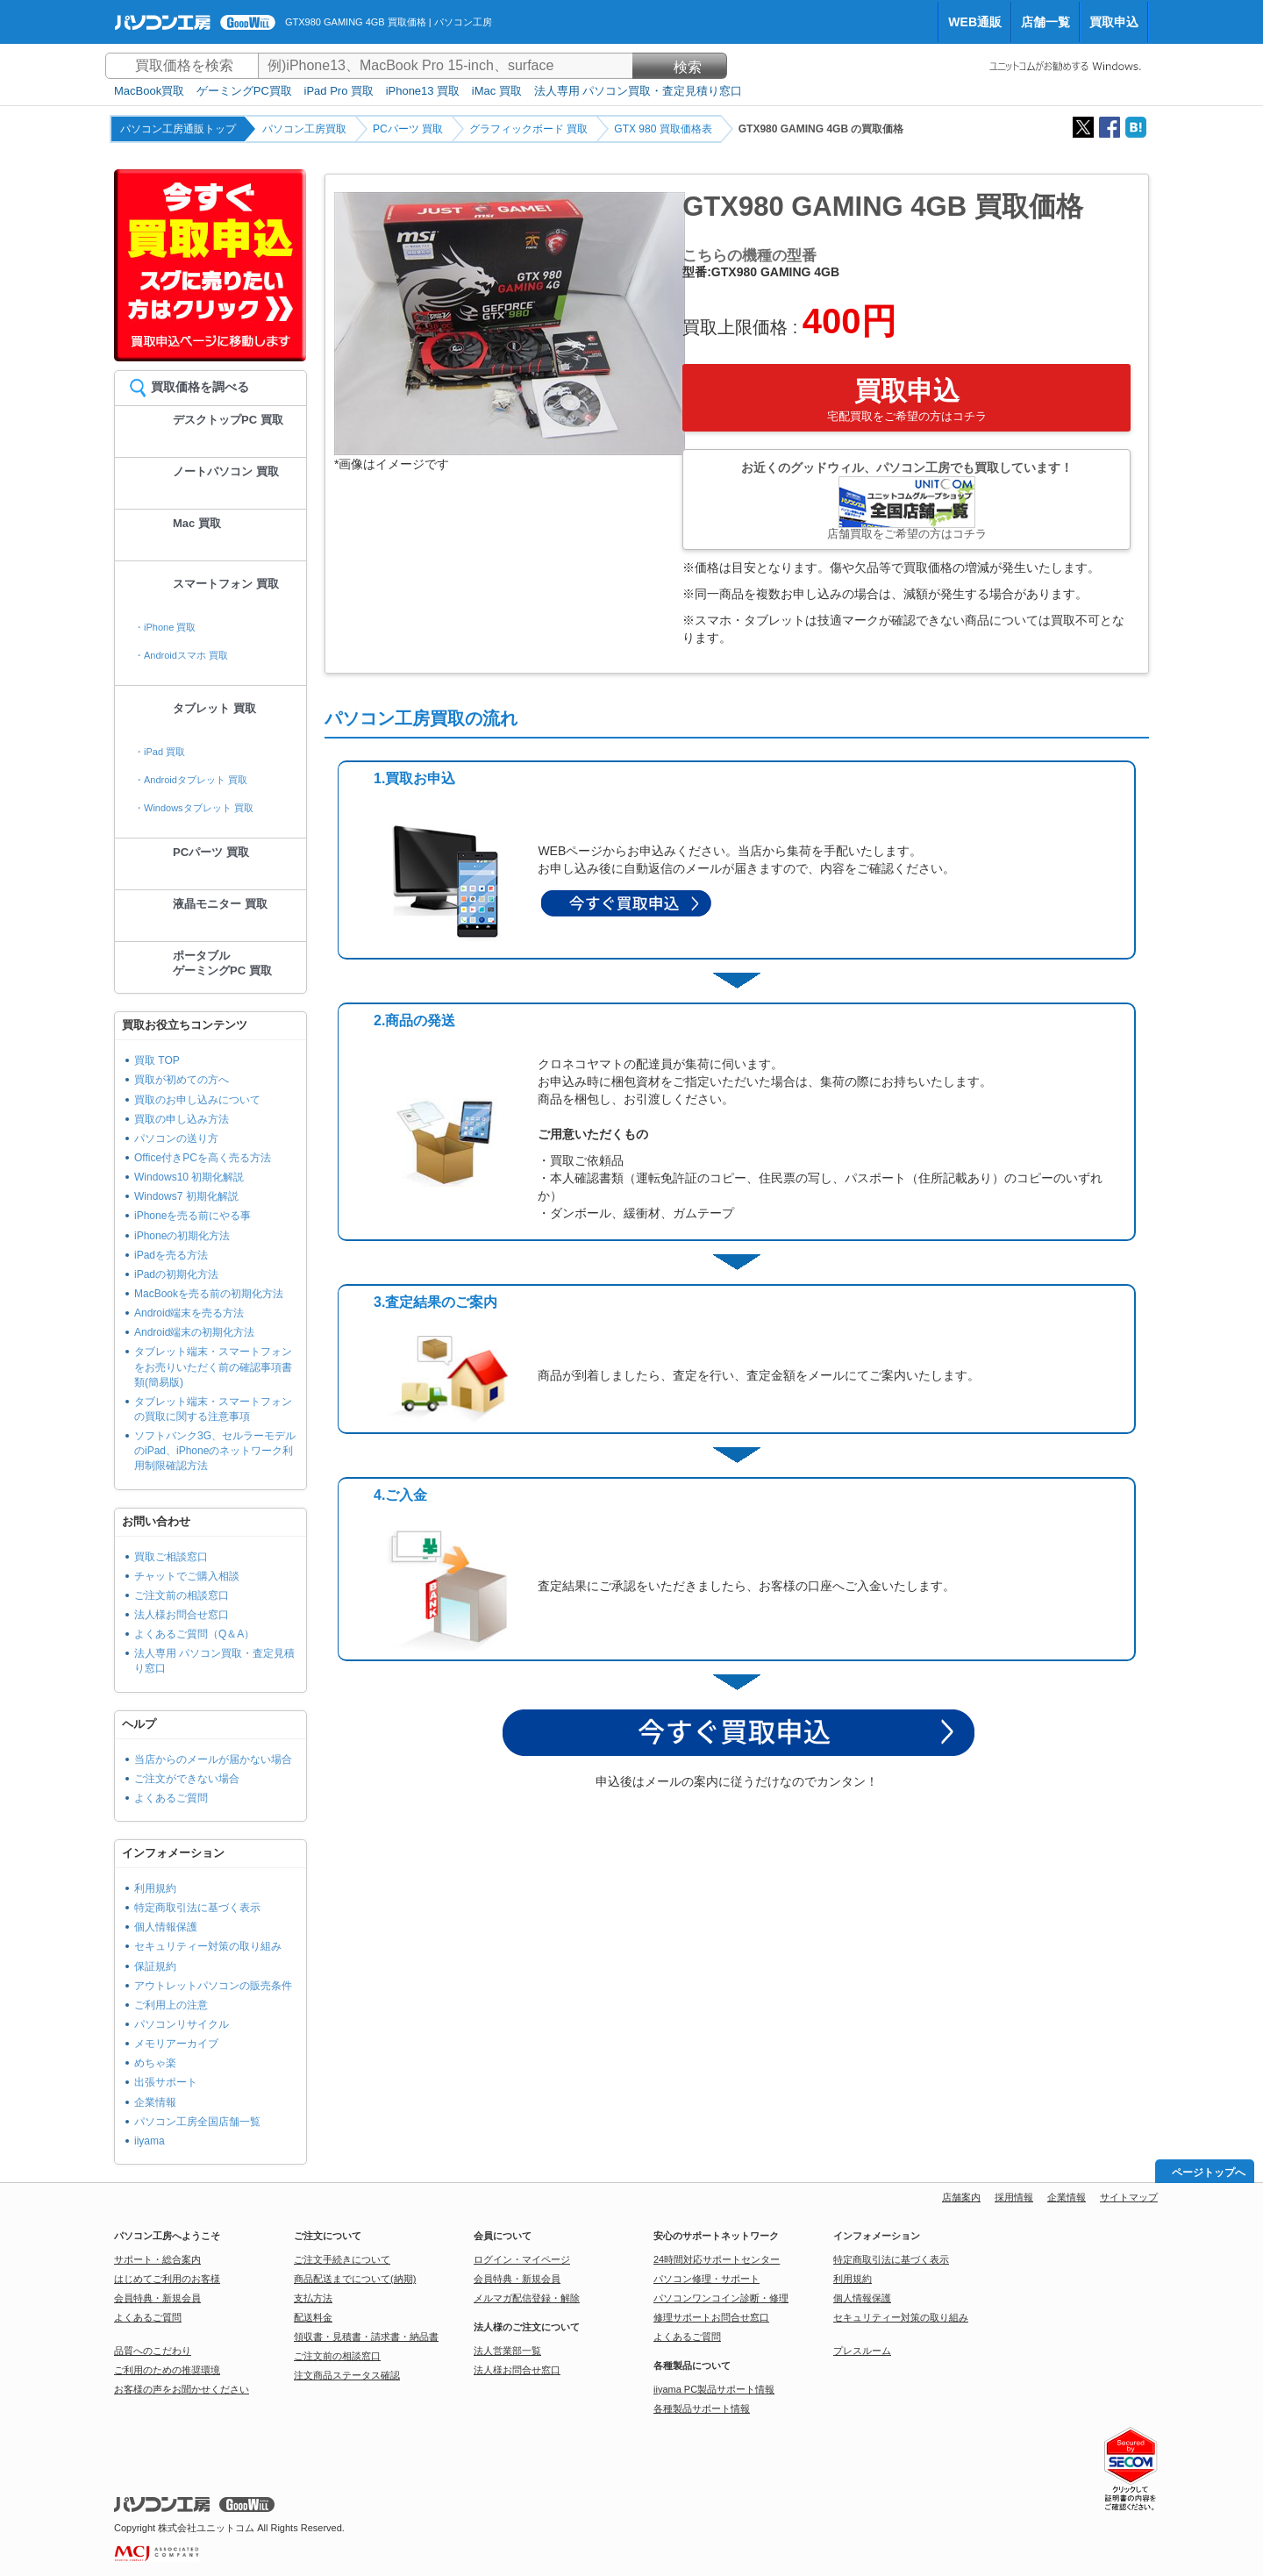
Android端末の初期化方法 (194, 1332)
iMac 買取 (497, 90)
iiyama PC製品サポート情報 (713, 2389)
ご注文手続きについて (342, 2259)
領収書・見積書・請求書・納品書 (366, 2336)
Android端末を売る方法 (189, 1313)
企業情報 (155, 2102)
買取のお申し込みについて (197, 1100)
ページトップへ (1208, 2172)
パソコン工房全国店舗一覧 (197, 2122)
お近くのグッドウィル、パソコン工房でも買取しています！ (906, 500)
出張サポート (165, 2082)
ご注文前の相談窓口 (181, 1595)
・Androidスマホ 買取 (181, 655)
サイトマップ (1129, 2197)
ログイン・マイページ (522, 2259)
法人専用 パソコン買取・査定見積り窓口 (638, 90)
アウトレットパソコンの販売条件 (213, 1986)
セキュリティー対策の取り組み (208, 1946)
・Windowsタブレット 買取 (193, 808)
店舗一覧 (1045, 22)
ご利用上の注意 (171, 2005)
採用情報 (1014, 2197)
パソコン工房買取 (304, 129)
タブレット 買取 (214, 708)
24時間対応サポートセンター (716, 2259)
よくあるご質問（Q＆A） (194, 1634)
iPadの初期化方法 (176, 1274)
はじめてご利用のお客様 (167, 2278)
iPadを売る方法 (171, 1255)
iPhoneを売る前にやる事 (192, 1216)
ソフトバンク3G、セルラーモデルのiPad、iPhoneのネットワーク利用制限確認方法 (215, 1451)
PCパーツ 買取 (408, 129)
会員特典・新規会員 (157, 2298)
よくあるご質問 (171, 1798)
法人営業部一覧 (507, 2350)
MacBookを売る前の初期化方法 (208, 1294)
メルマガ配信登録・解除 (527, 2298)
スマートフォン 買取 (226, 583)
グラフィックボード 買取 (528, 129)
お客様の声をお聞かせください (181, 2389)
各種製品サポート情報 (701, 2408)
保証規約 (155, 1966)
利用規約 (155, 1888)
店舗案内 (961, 2197)
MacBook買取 (149, 90)
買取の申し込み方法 (181, 1119)
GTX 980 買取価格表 (662, 129)
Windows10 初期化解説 (189, 1177)
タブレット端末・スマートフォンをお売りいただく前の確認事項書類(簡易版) (213, 1366)
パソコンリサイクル (181, 2024)
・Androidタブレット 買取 (190, 779)
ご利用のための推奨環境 (167, 2370)
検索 (680, 67)
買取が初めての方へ (181, 1080)
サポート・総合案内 (157, 2259)
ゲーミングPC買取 (244, 90)
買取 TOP (157, 1060)
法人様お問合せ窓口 (181, 1615)
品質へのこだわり (152, 2350)
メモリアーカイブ (176, 2043)
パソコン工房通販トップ (178, 129)
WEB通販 (975, 22)
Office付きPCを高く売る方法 (202, 1158)
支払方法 (313, 2298)
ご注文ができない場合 (186, 1779)
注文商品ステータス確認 (347, 2375)
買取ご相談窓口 (171, 1557)
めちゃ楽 (155, 2063)
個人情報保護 (165, 1927)
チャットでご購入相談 (186, 1576)
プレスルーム (862, 2350)
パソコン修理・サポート (706, 2278)
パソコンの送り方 (176, 1138)
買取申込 (1113, 22)
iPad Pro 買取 (339, 90)
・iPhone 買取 (165, 627)
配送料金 (313, 2317)
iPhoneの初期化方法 (182, 1236)
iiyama (149, 2141)
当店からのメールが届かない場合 (213, 1759)
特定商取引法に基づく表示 (197, 1908)
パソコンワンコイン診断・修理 (720, 2298)
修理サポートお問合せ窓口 (711, 2317)
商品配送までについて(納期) (355, 2278)
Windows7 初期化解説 (186, 1196)
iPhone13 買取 (423, 90)
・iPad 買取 (159, 751)
